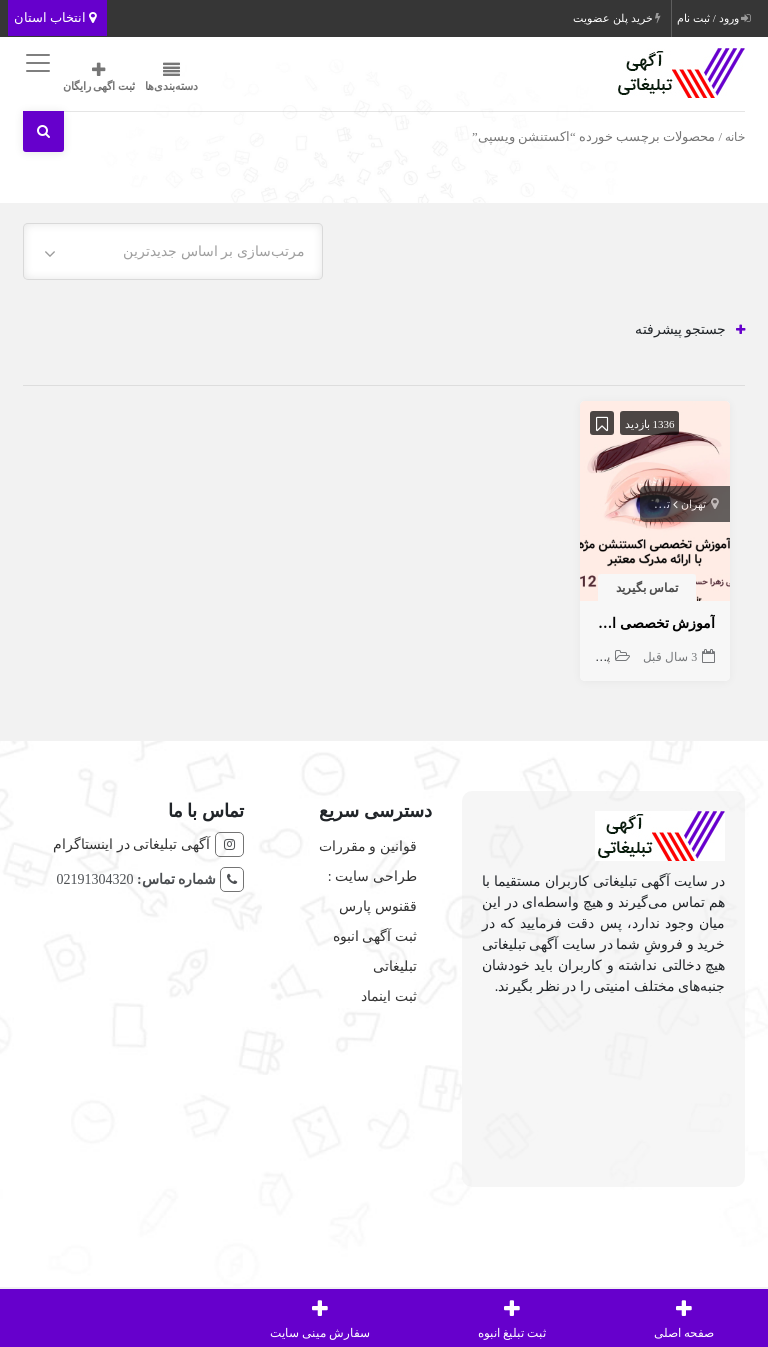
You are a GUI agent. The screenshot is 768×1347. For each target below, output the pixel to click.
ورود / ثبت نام (713, 18)
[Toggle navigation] (35, 63)
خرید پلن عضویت (617, 18)
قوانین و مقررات (368, 846)
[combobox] (173, 251)
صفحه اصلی (684, 1317)
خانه (735, 137)
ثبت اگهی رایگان (99, 76)
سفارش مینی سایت (320, 1317)
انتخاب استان (55, 17)
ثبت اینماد (389, 996)
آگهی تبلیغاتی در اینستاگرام (131, 844)
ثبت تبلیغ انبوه (512, 1317)
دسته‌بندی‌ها (171, 76)
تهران (693, 504)
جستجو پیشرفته (690, 329)
